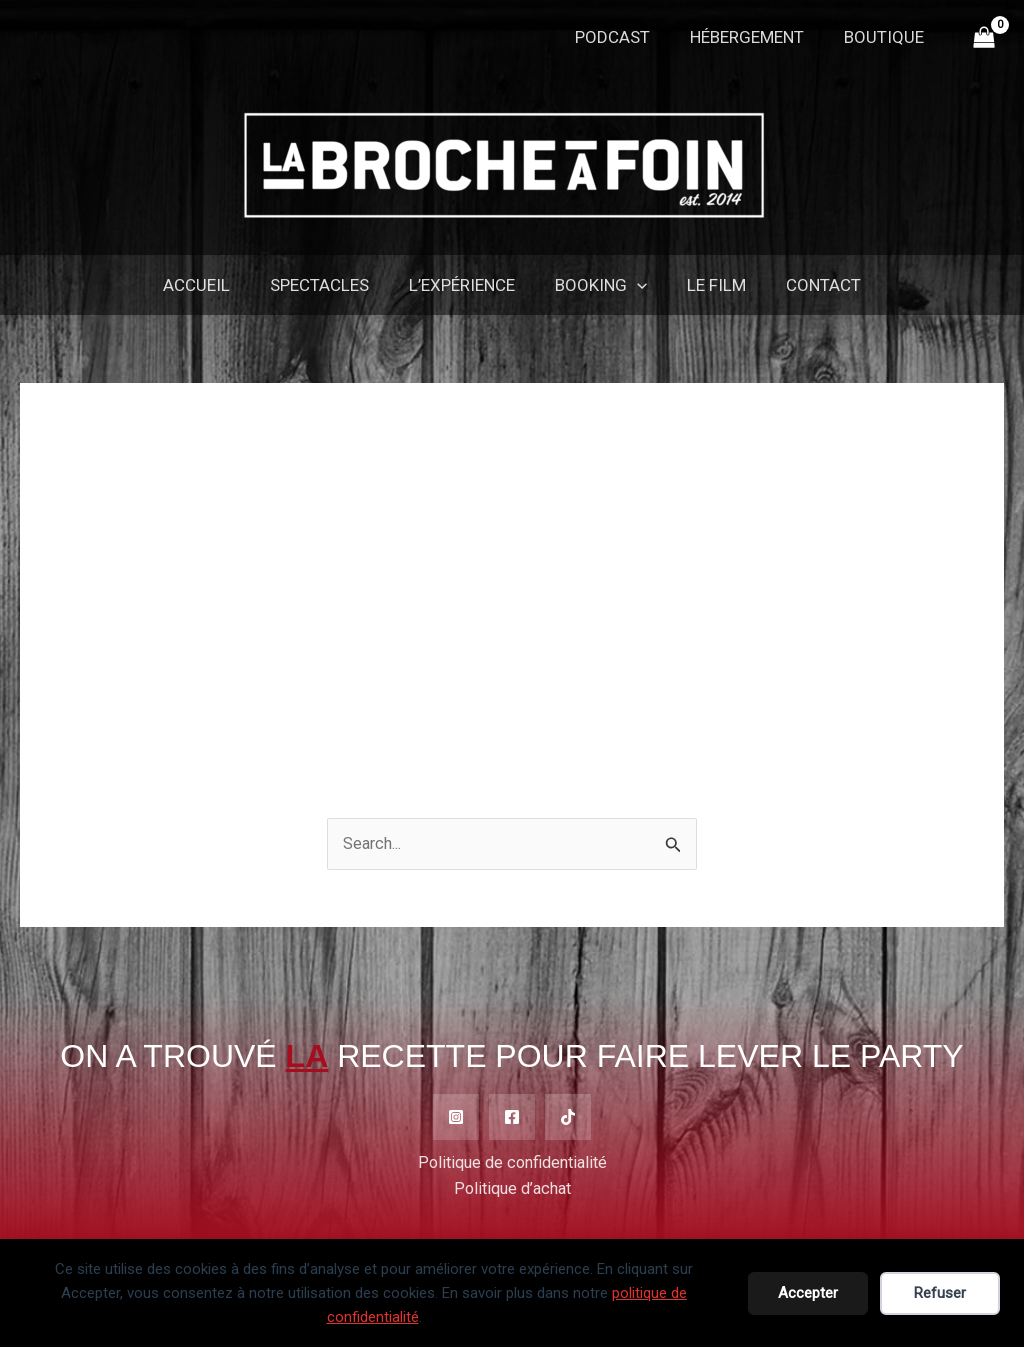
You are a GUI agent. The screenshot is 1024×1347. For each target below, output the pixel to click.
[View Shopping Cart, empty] (984, 38)
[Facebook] (512, 1118)
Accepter (808, 1293)
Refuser (940, 1293)
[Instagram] (456, 1118)
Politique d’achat (512, 1191)
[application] (634, 285)
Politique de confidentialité (512, 1164)
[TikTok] (568, 1118)
